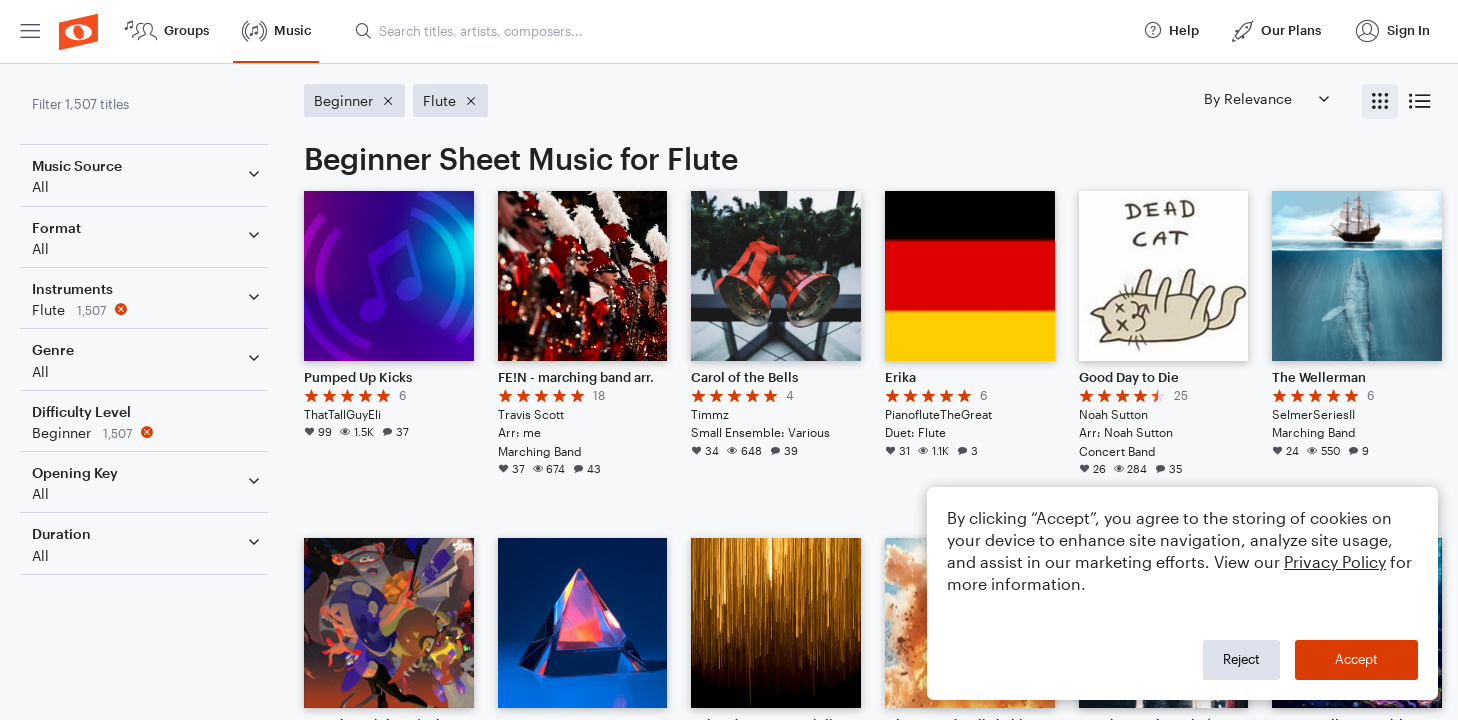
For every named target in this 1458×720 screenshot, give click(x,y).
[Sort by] (1266, 98)
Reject (1241, 659)
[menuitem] (30, 31)
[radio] (1380, 101)
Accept (1356, 659)
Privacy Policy (1335, 561)
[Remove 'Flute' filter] (148, 309)
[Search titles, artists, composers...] (740, 31)
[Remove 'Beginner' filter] (148, 432)
